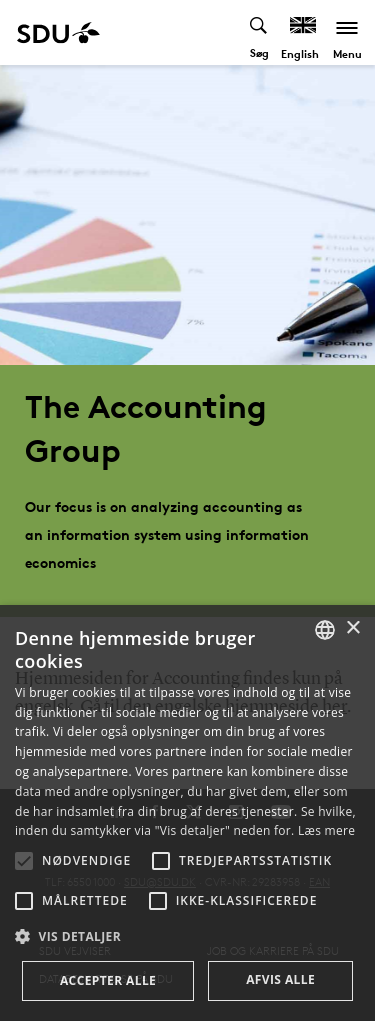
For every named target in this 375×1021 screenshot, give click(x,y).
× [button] (352, 628)
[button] (24, 861)
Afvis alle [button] (280, 979)
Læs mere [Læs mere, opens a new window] (326, 830)
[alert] (187, 813)
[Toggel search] (259, 32)
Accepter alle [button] (108, 980)
